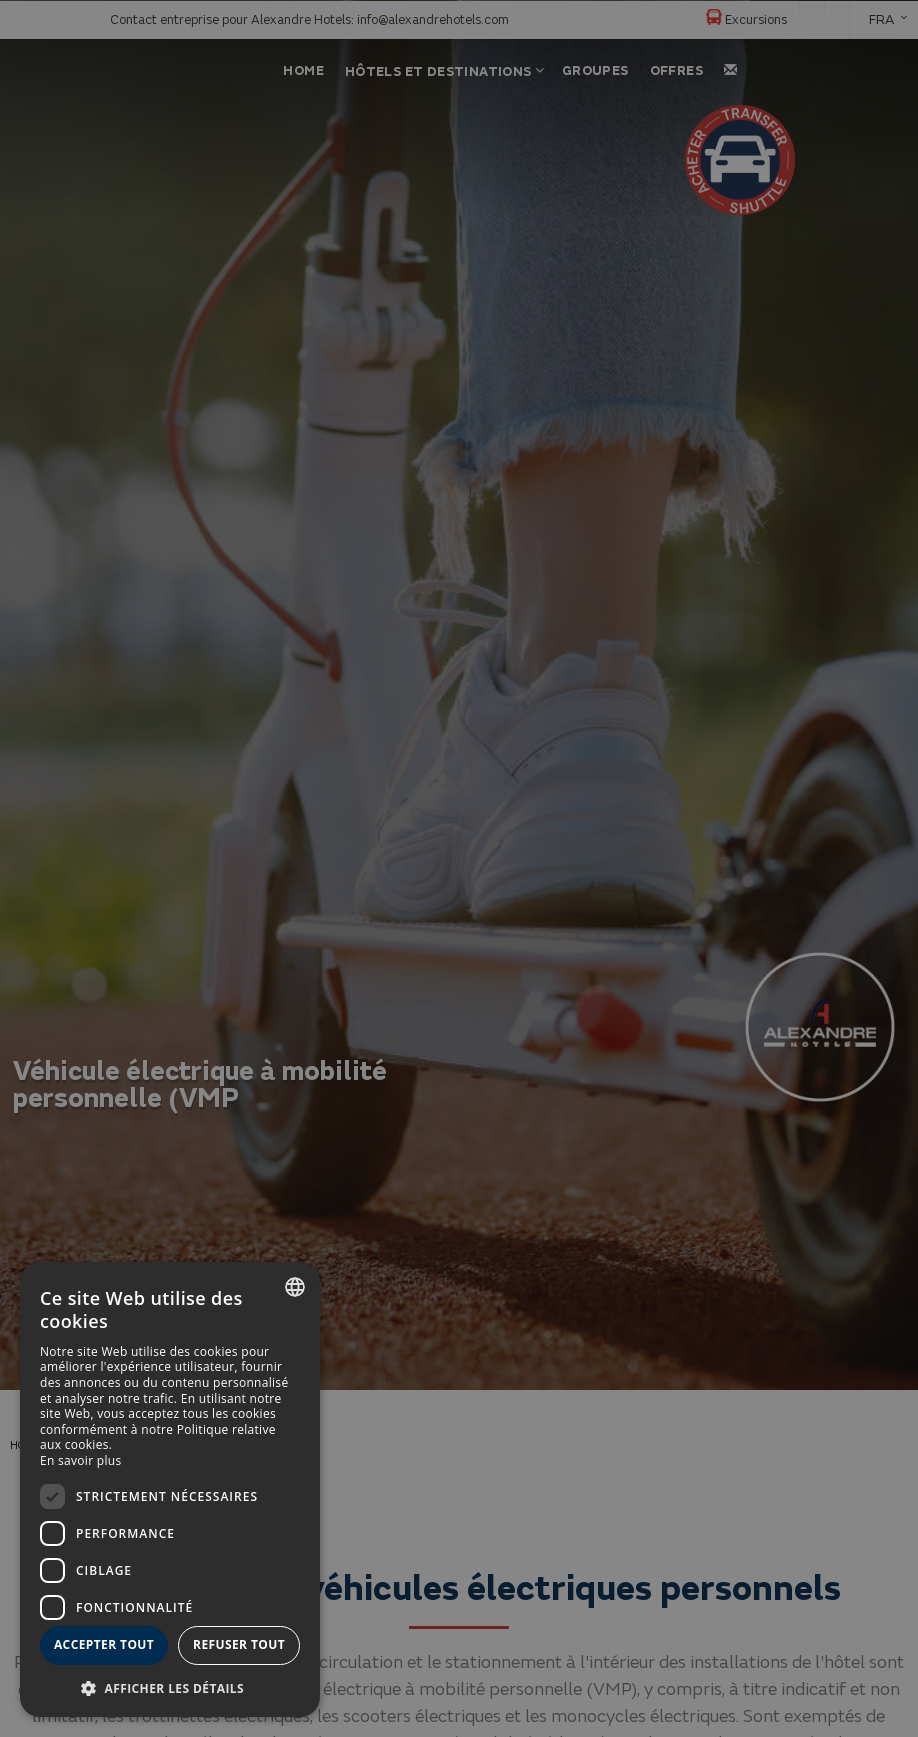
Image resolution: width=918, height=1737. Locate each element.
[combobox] (295, 1287)
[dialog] (170, 1489)
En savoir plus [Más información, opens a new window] (80, 1460)
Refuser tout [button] (239, 1644)
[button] (170, 1687)
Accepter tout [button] (104, 1644)
